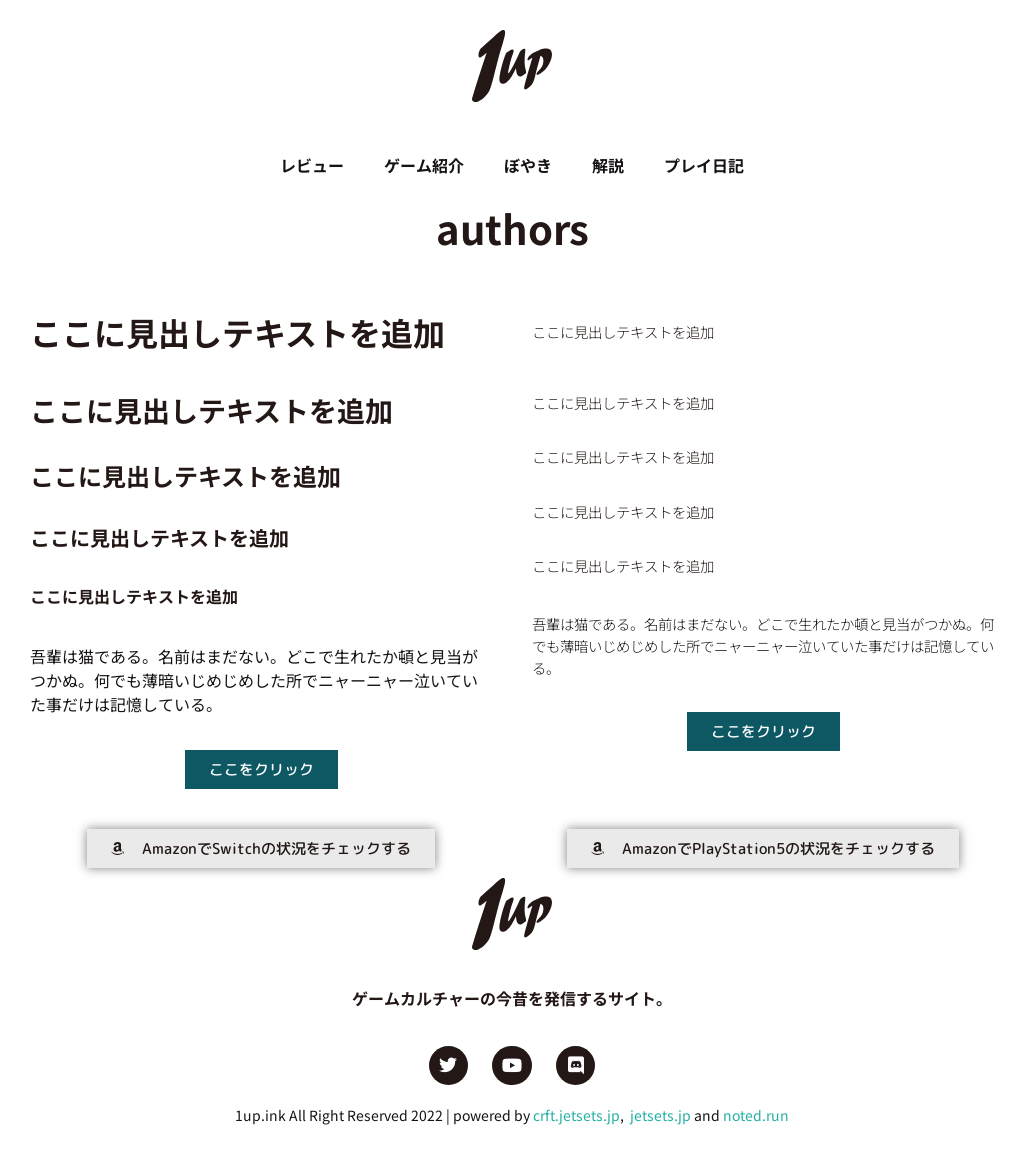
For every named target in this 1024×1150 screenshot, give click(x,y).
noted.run (756, 1115)
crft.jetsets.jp (576, 1115)
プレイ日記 (704, 165)
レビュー (312, 165)
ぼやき (528, 165)
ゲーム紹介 (424, 165)
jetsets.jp (659, 1115)
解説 (608, 165)
